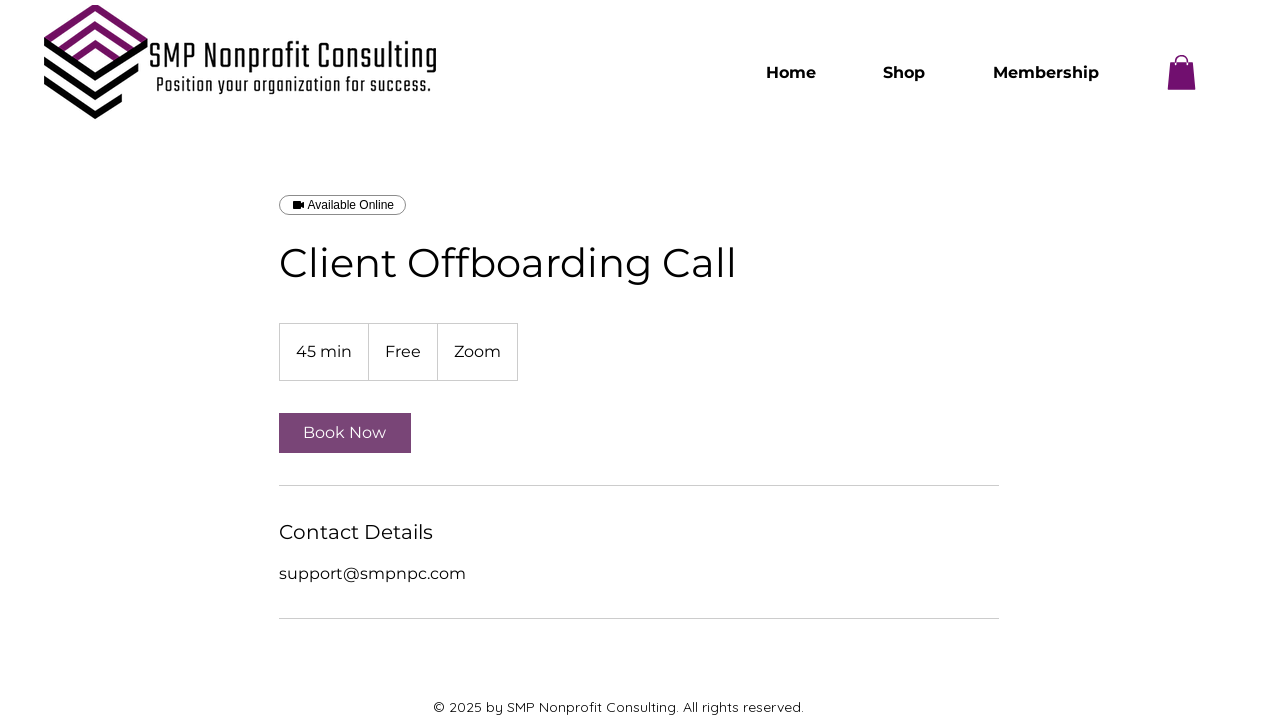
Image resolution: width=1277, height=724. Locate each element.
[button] (1181, 72)
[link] (345, 433)
